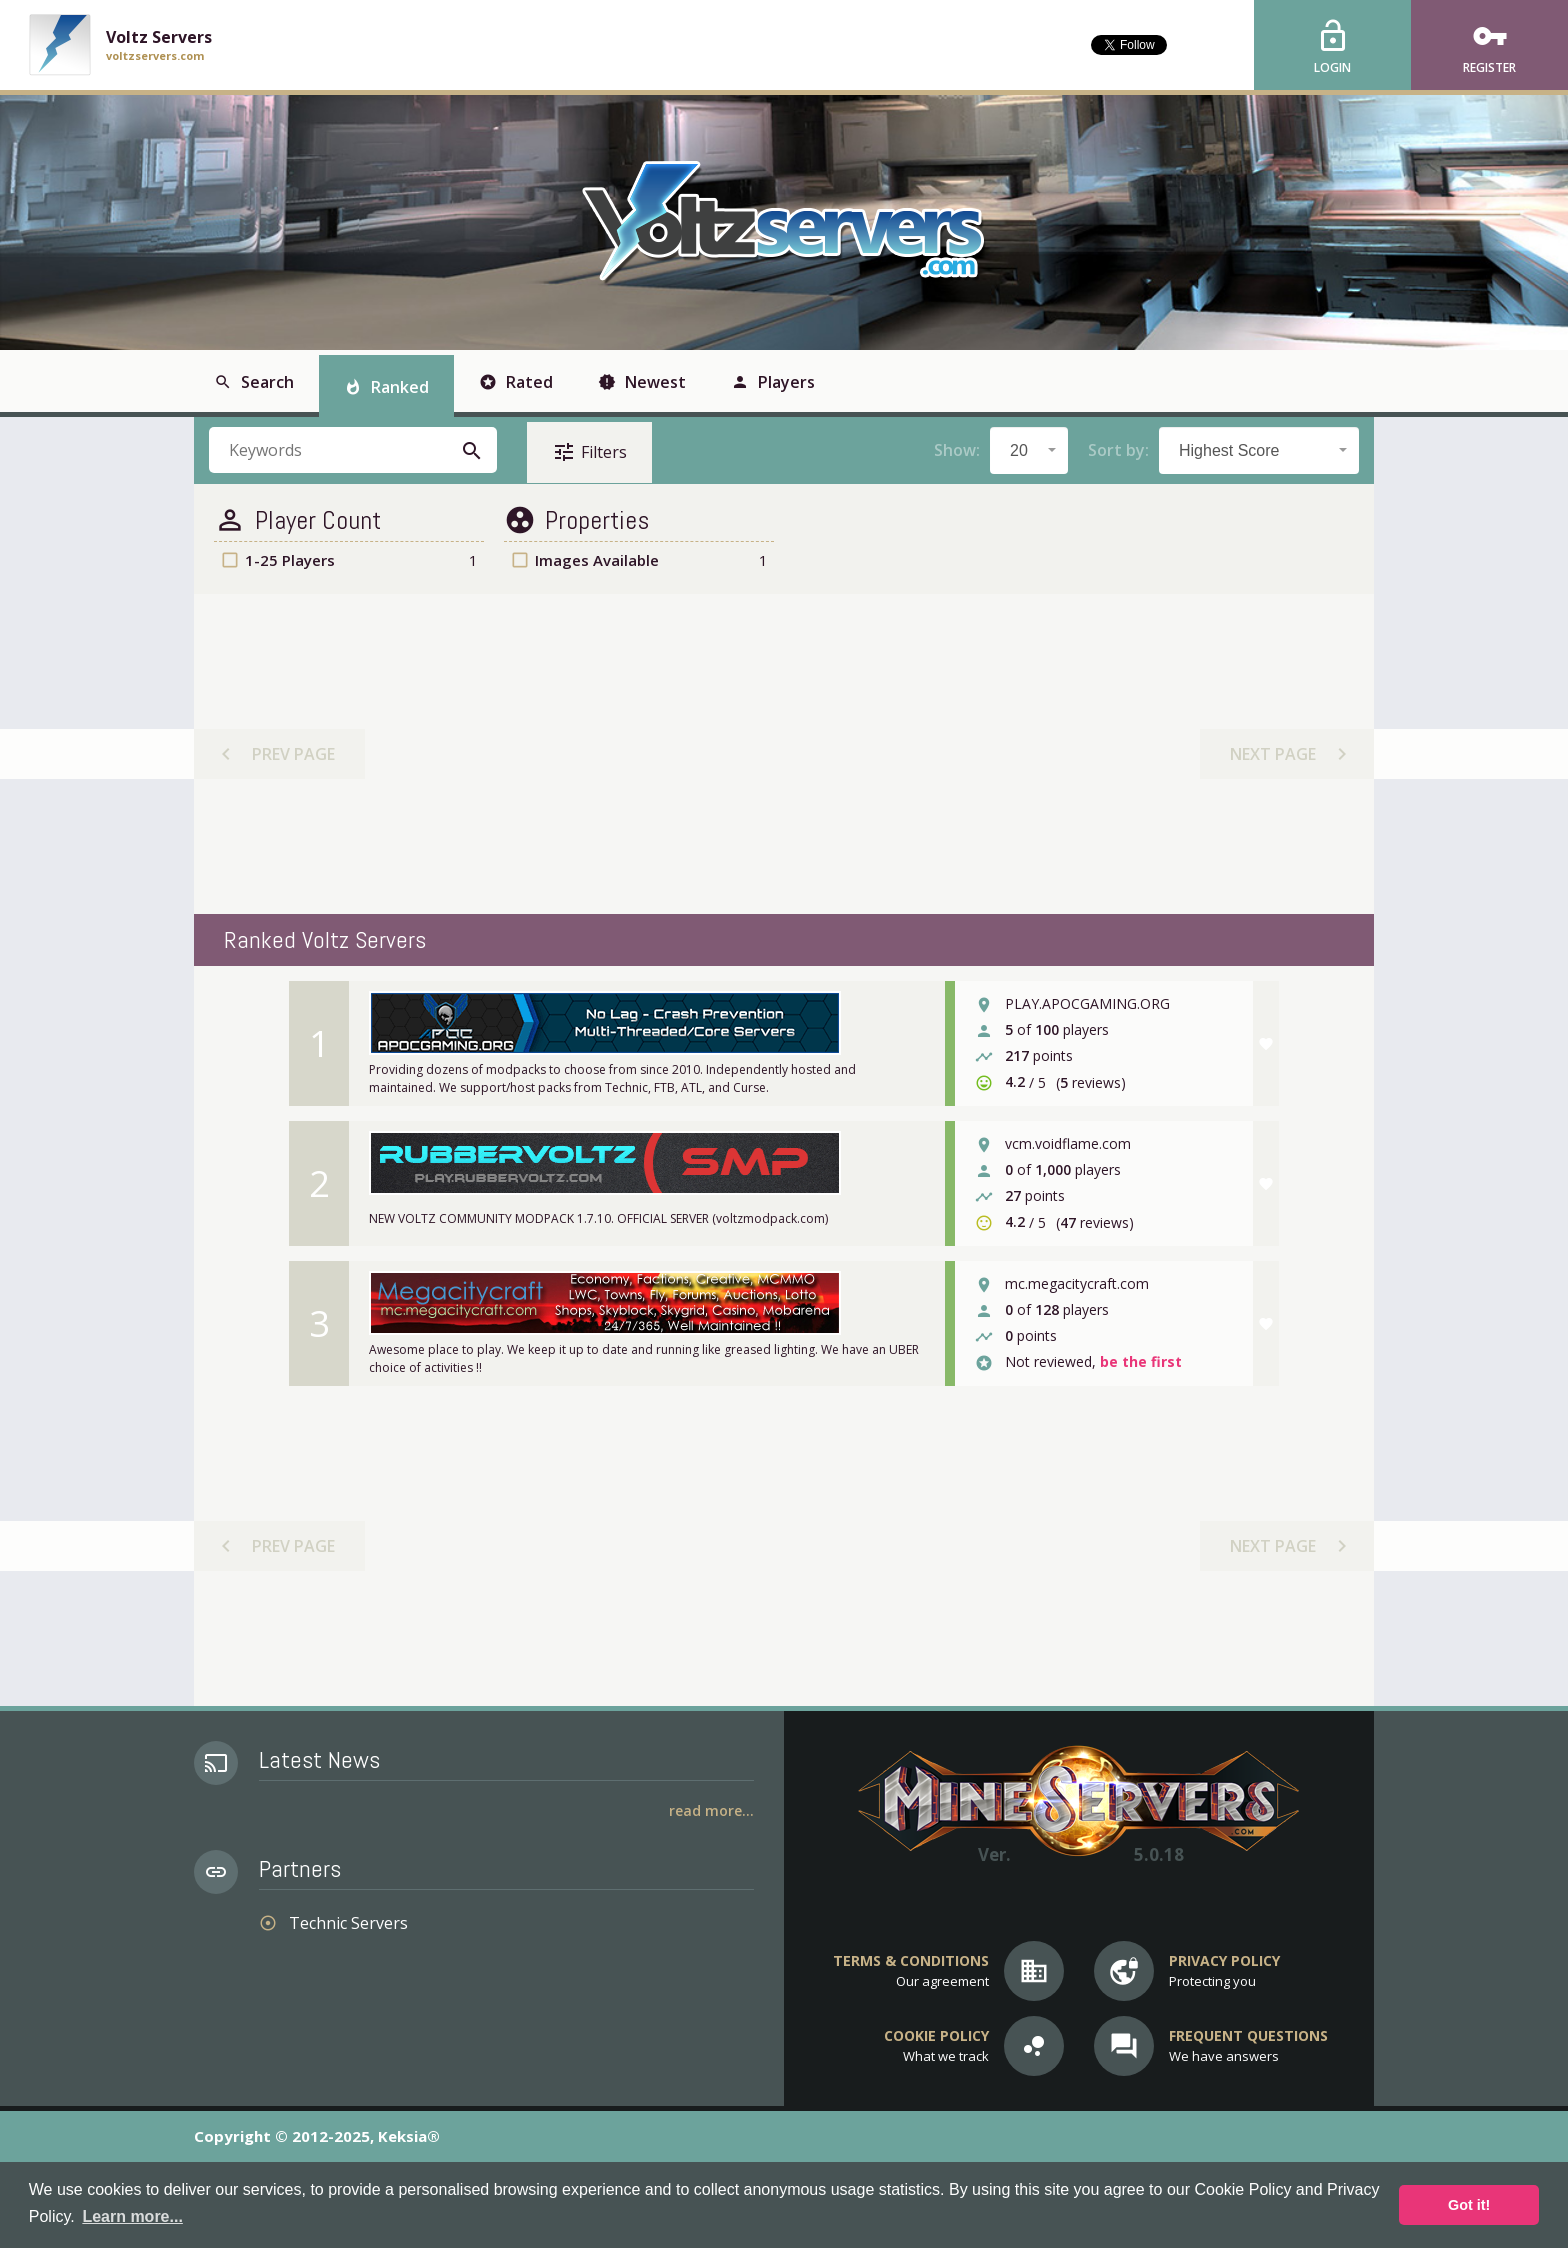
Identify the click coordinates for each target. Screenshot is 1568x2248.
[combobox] (1029, 450)
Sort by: (1118, 450)
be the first (1141, 1362)
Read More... (711, 1810)
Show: (957, 450)
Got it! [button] (1469, 2205)
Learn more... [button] (132, 2216)
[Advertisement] (783, 754)
